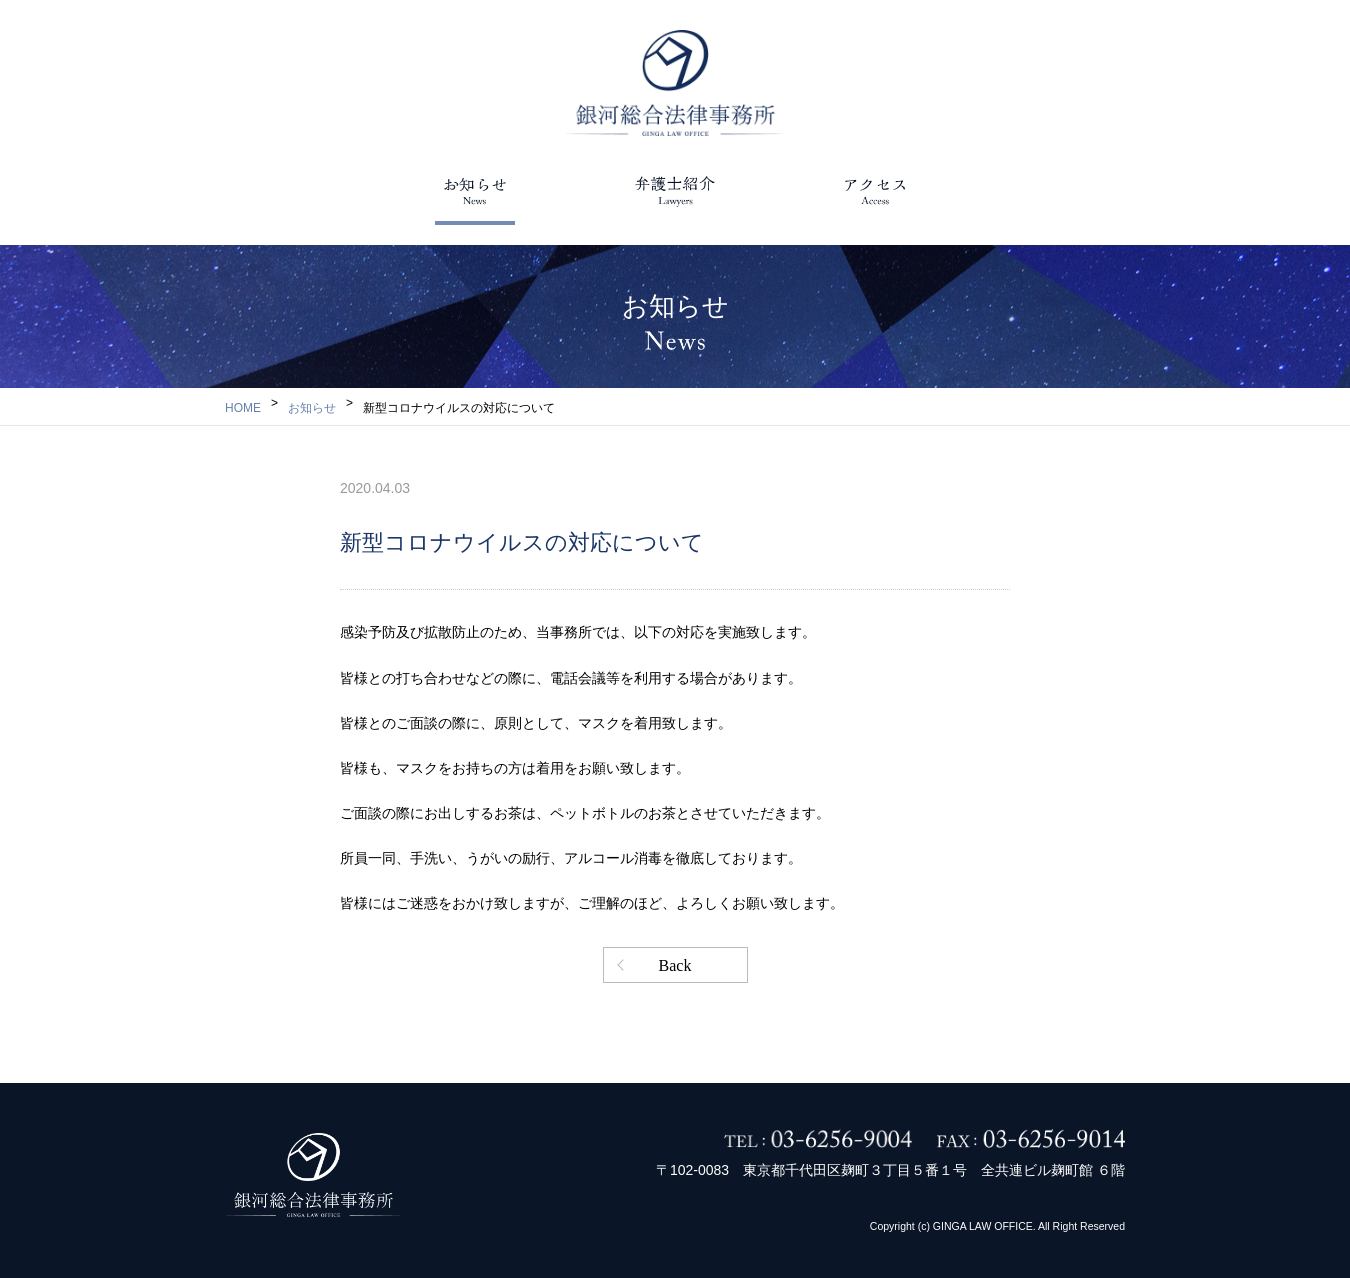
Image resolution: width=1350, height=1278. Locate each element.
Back (675, 965)
